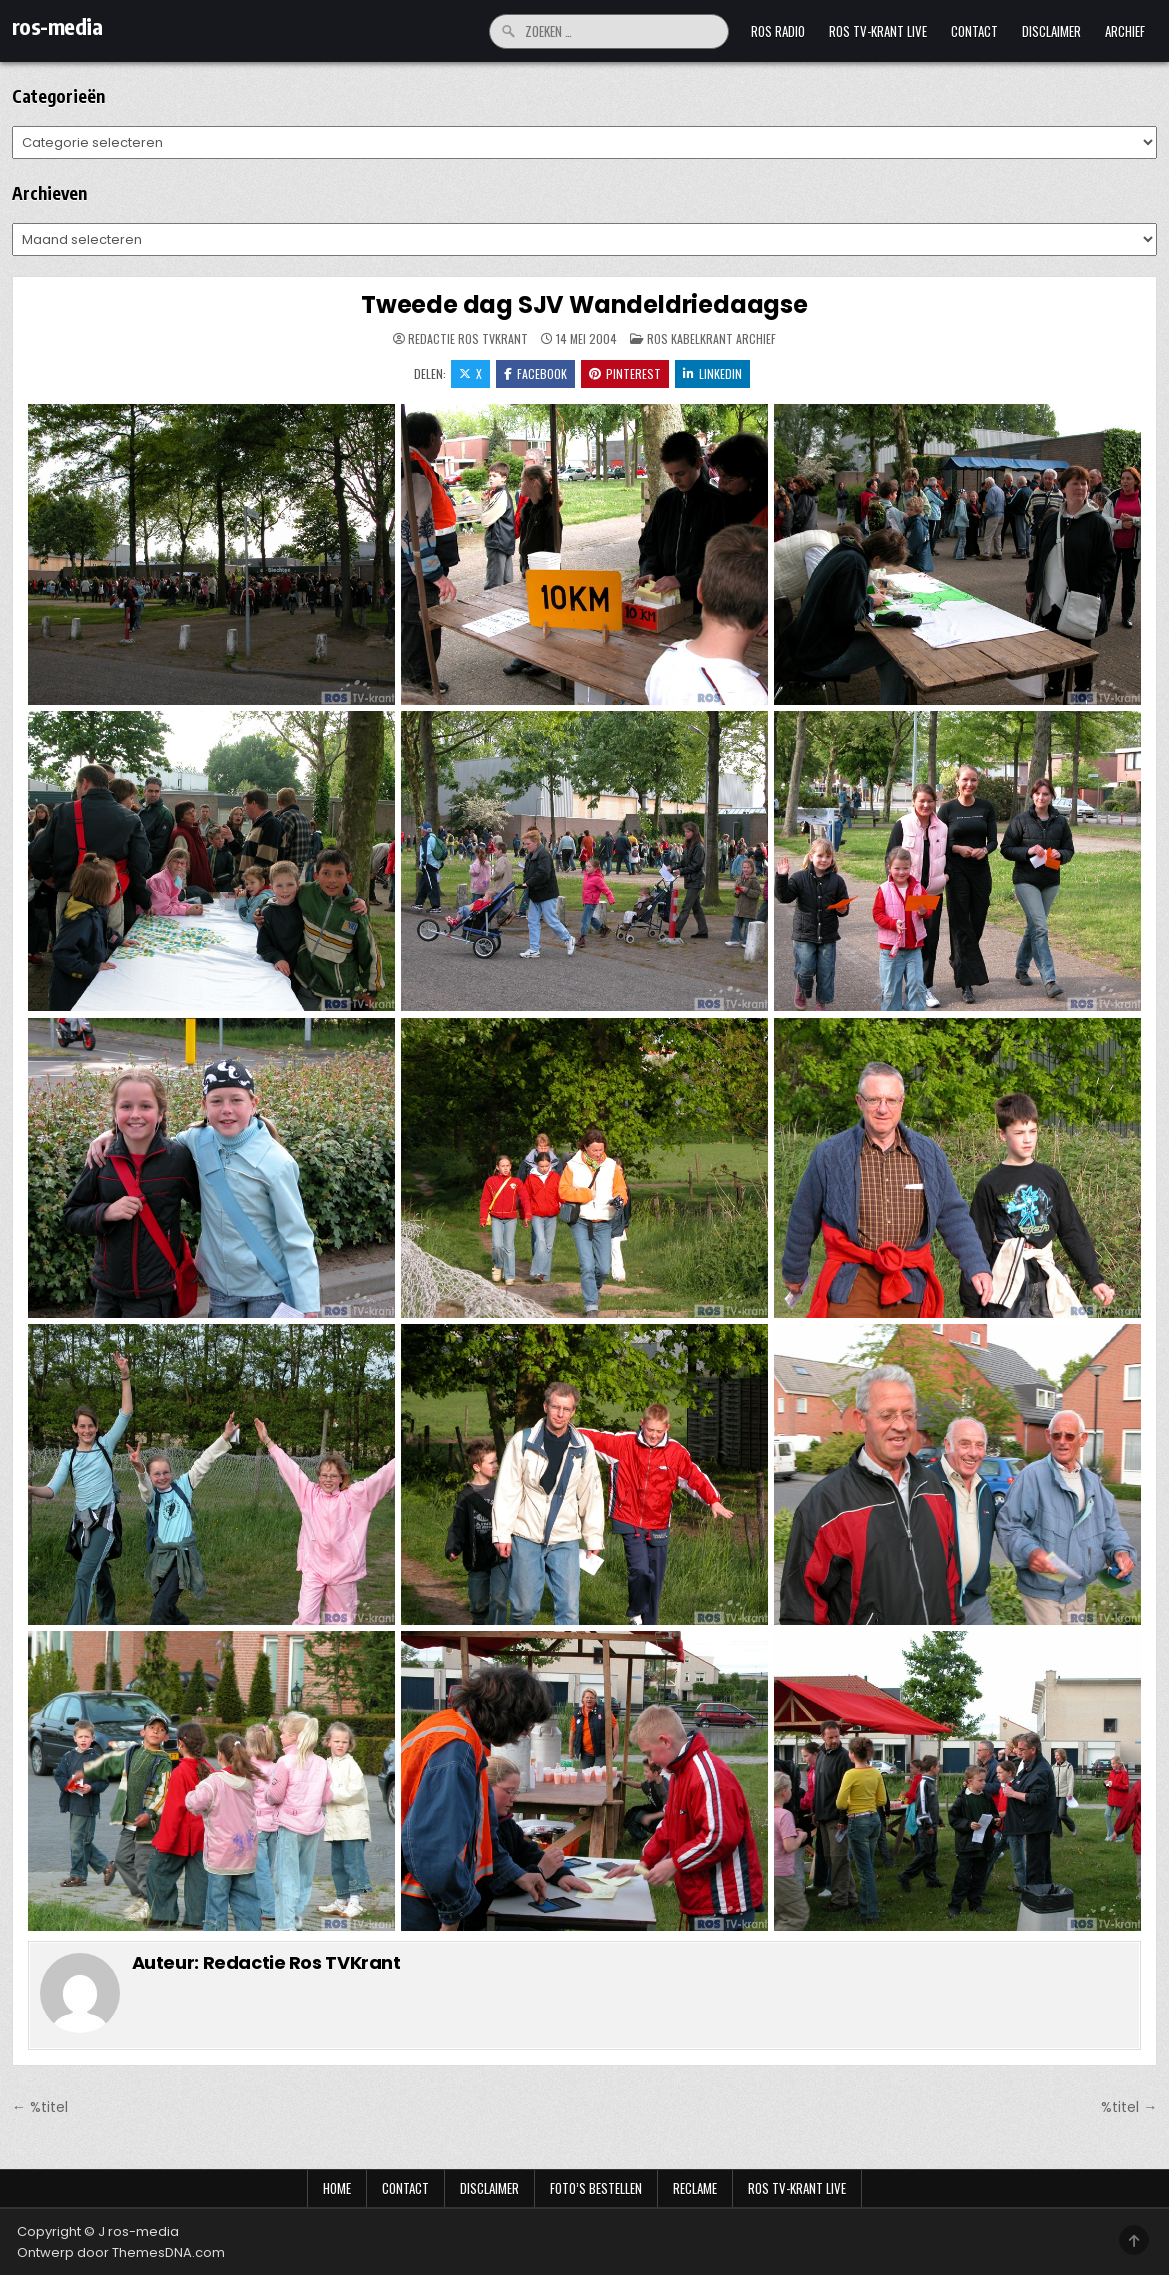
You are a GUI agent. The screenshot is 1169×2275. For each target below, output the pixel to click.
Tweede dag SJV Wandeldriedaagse (584, 304)
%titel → (1129, 2107)
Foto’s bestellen (596, 2188)
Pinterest (625, 373)
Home (337, 2188)
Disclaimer (1051, 31)
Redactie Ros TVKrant (468, 339)
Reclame (695, 2188)
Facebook (535, 373)
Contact (974, 31)
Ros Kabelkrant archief (711, 338)
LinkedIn (712, 373)
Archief (1125, 31)
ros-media (57, 26)
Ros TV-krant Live (878, 31)
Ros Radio (778, 31)
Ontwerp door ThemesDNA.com (121, 2252)
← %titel (40, 2107)
